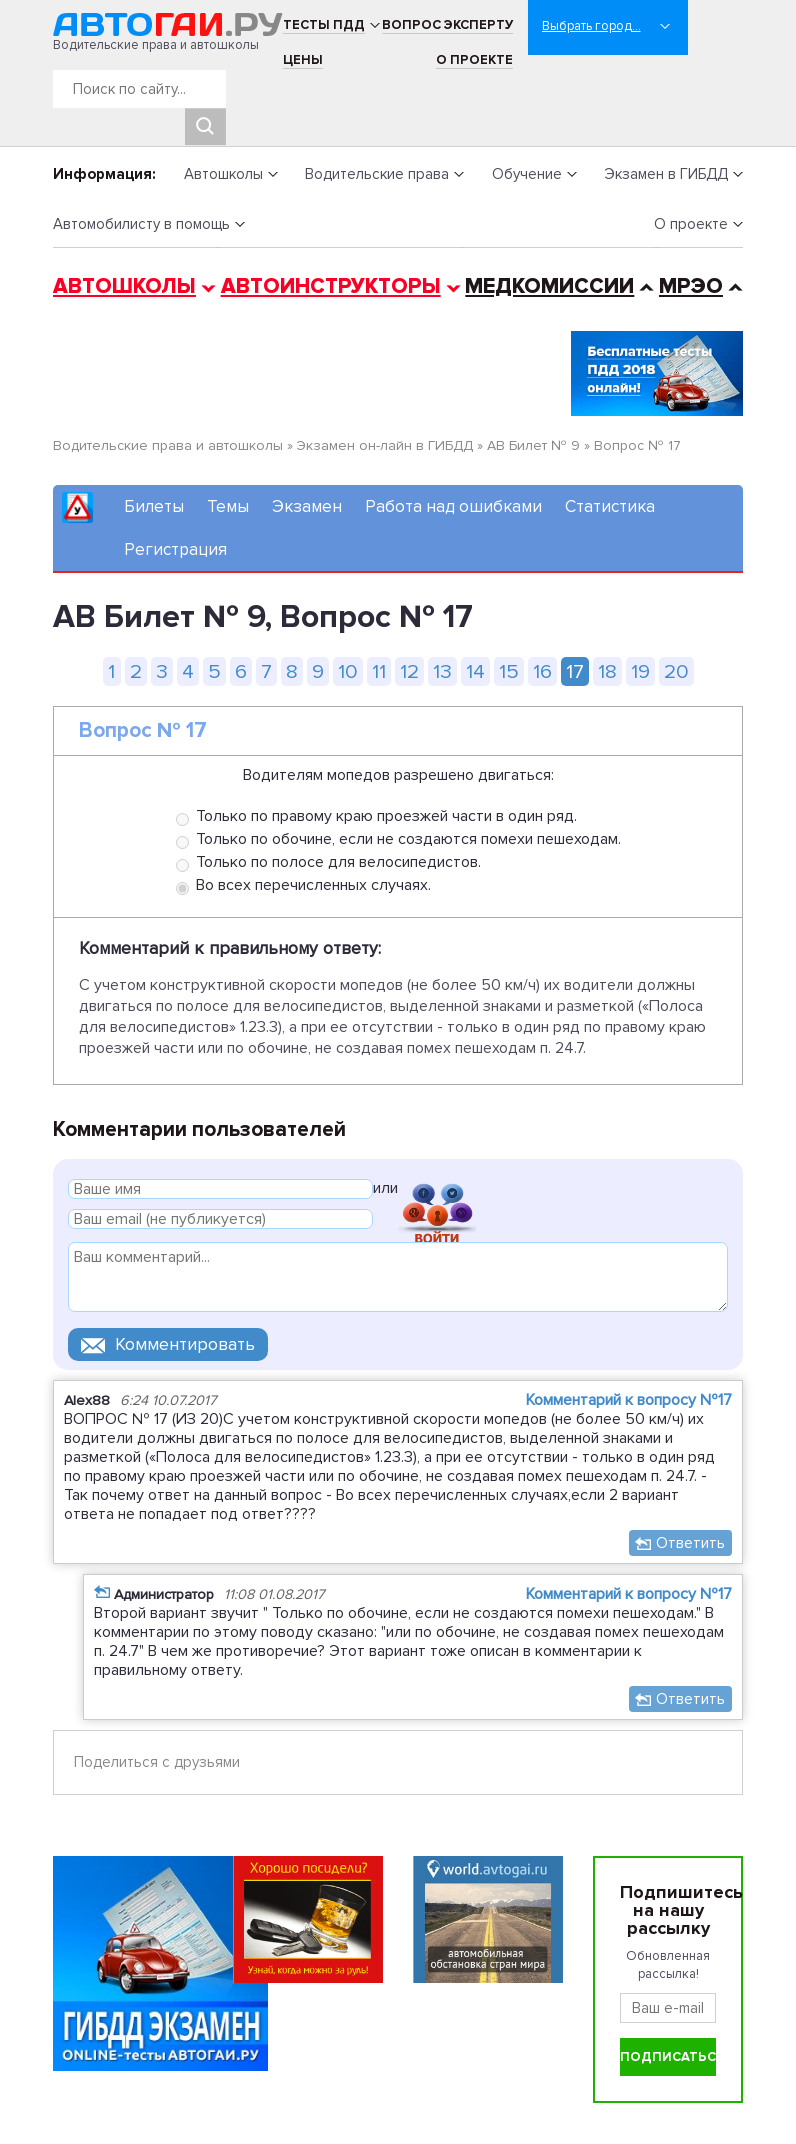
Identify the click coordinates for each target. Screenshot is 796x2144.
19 (640, 671)
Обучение (527, 174)
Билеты (154, 506)
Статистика (610, 506)
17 (575, 671)
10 (348, 671)
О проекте (474, 60)
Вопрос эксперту (447, 25)
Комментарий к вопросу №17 (629, 1400)
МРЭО (691, 286)
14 (475, 671)
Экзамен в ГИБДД (666, 174)
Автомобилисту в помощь (141, 224)
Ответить (690, 1543)
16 (542, 671)
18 (607, 671)
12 (409, 671)
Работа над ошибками (453, 506)
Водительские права (377, 174)
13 (442, 671)
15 (509, 671)
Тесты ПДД (324, 25)
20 (676, 671)
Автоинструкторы (331, 286)
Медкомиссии (549, 286)
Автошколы (223, 174)
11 (379, 671)
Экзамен (307, 506)
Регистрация (175, 549)
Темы (228, 506)
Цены (303, 60)
